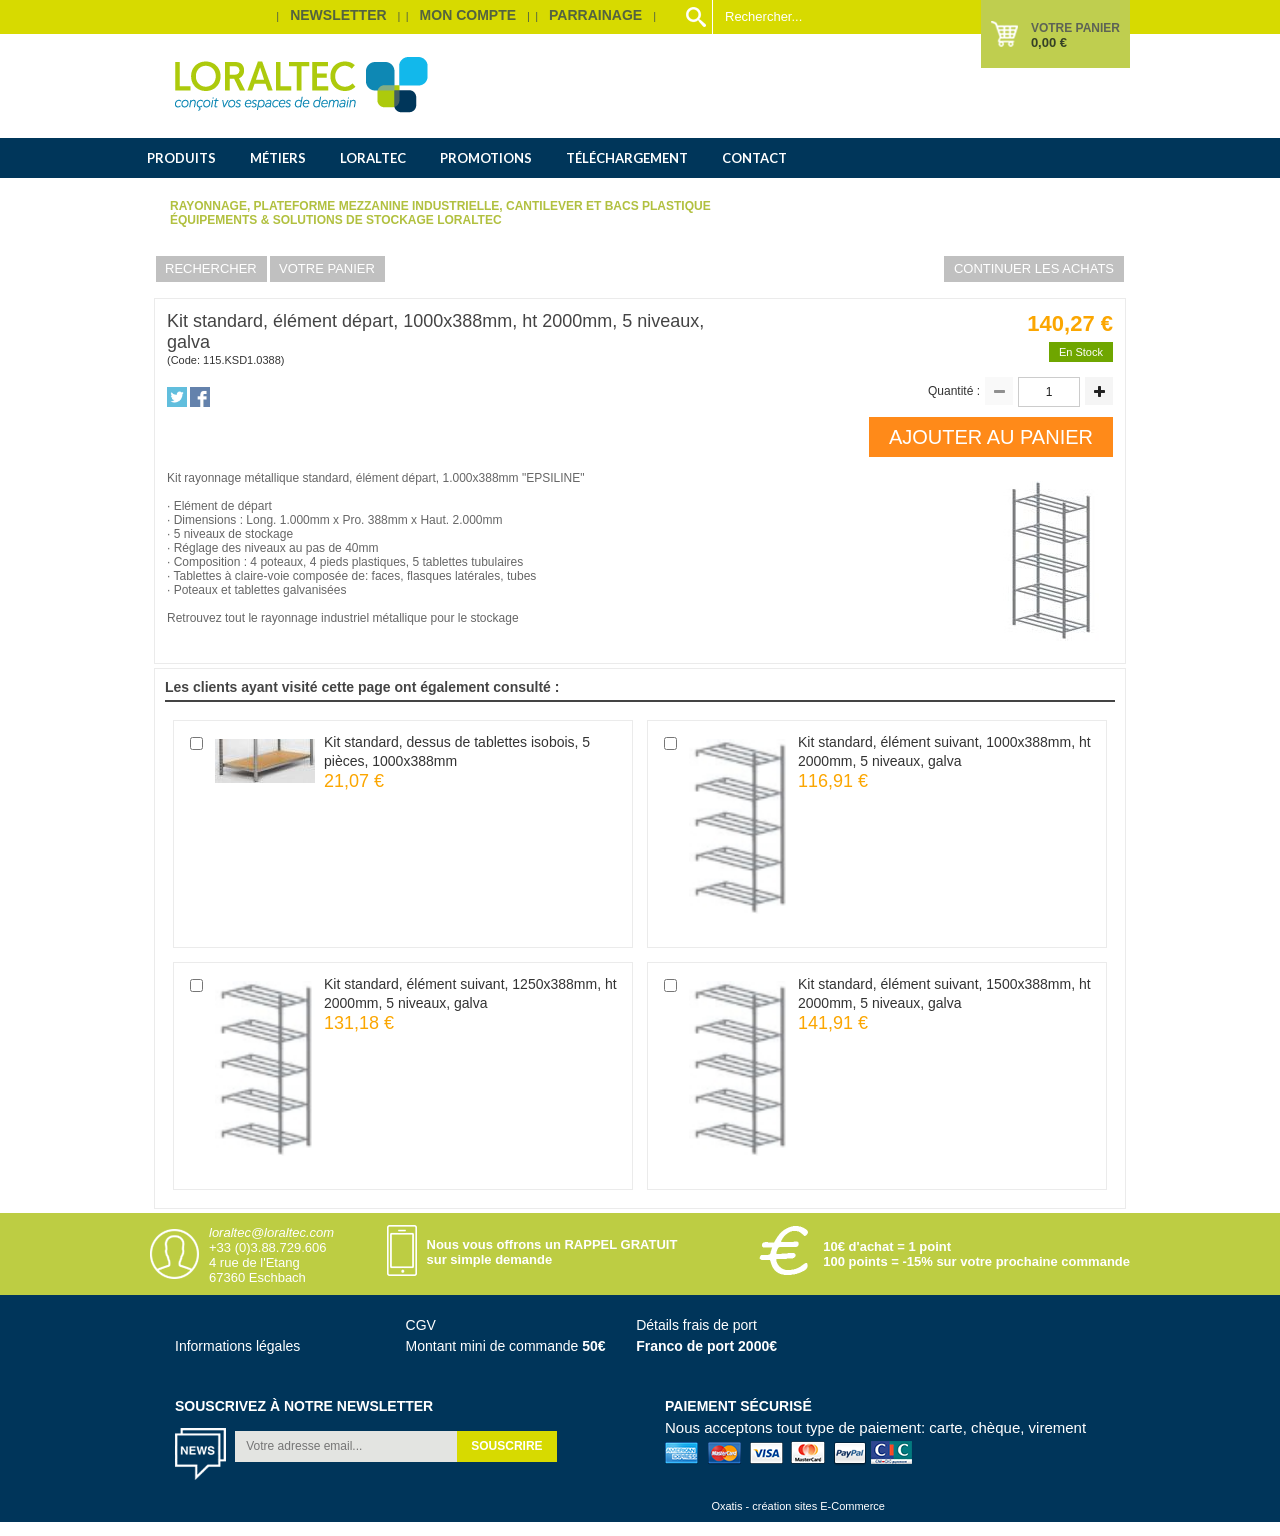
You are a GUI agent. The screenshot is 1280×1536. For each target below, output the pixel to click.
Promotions (486, 158)
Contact (754, 158)
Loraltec (373, 158)
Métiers (278, 158)
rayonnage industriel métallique (344, 618)
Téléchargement (627, 158)
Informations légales (237, 1346)
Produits (181, 158)
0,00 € (1049, 42)
